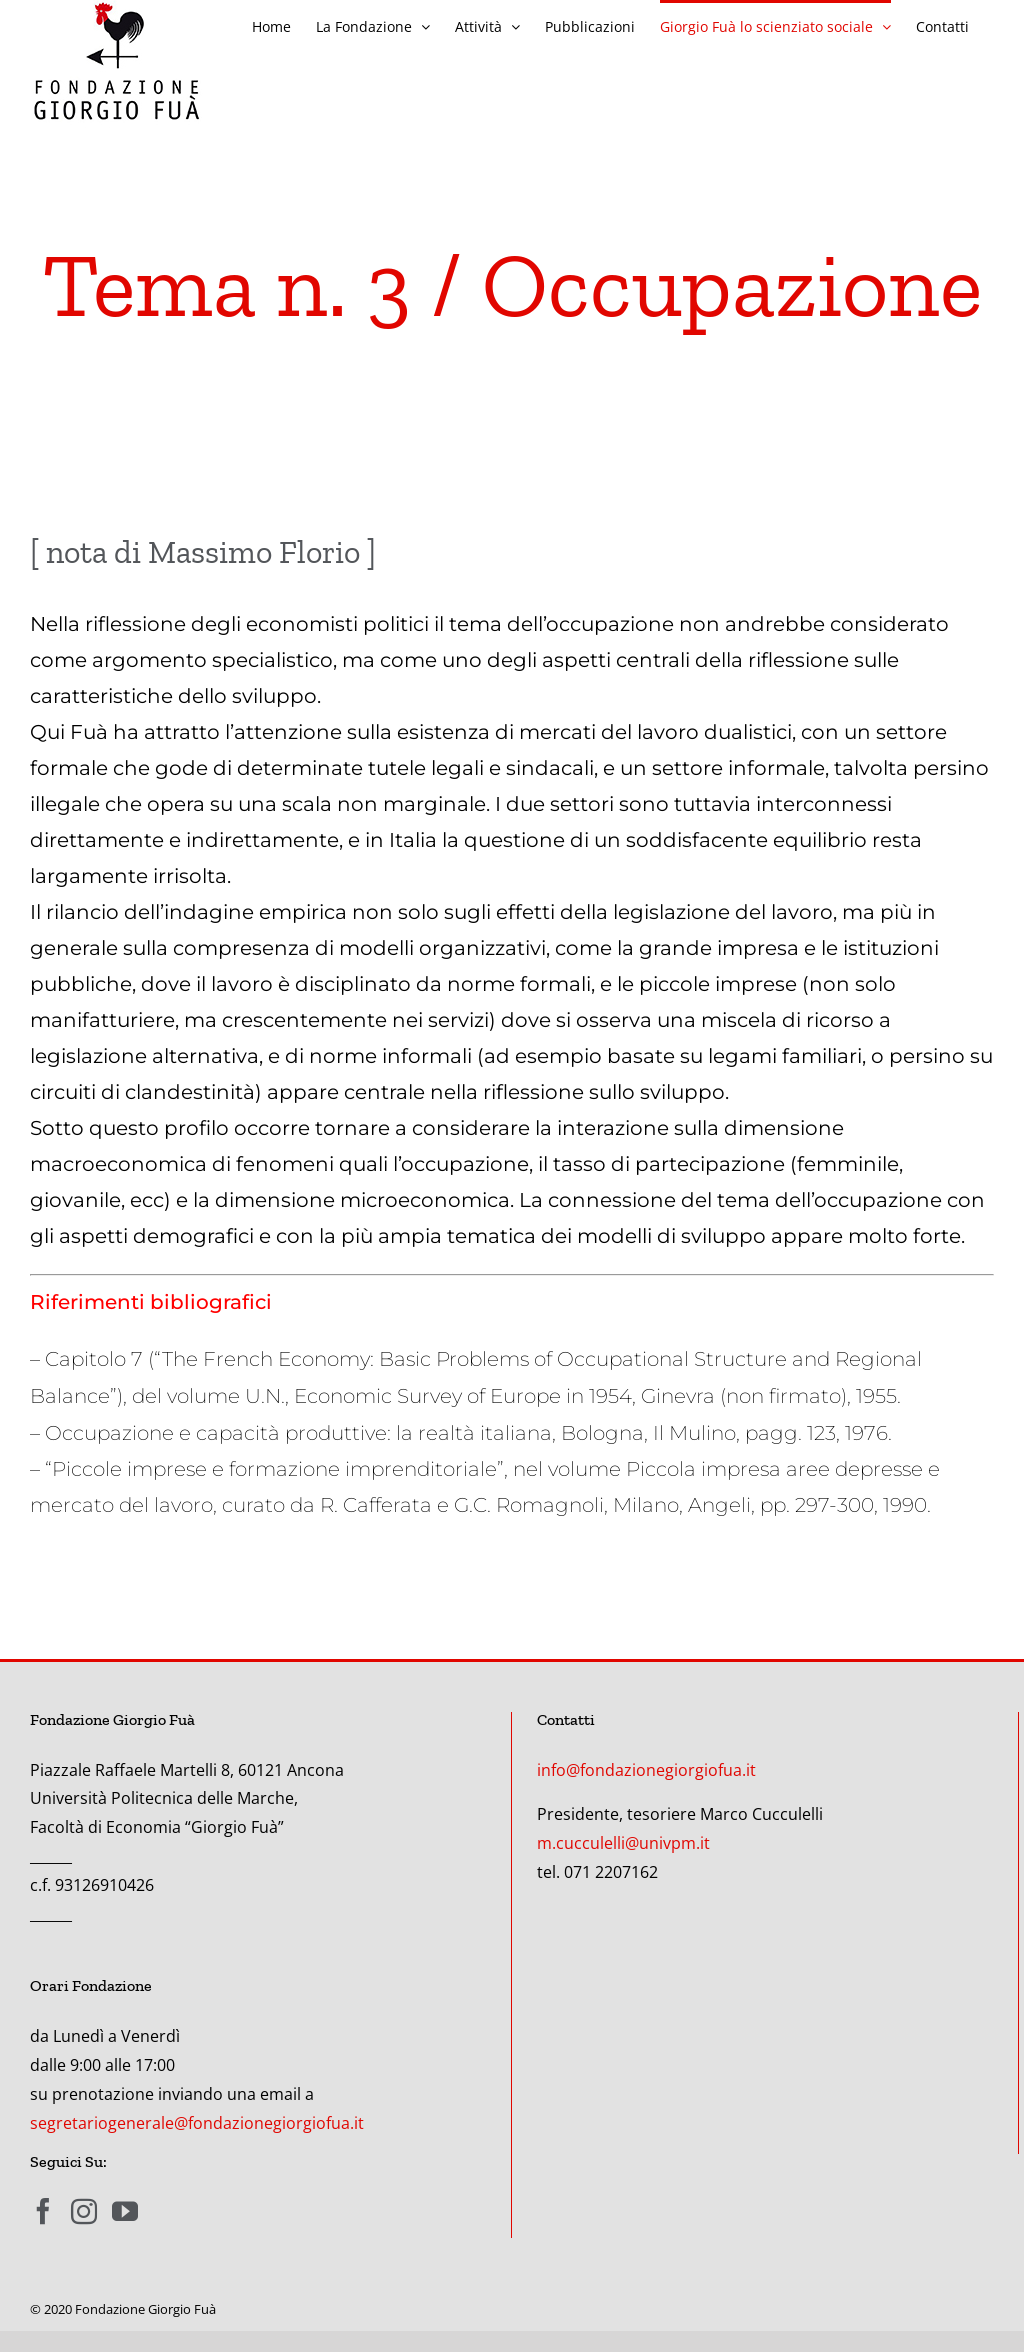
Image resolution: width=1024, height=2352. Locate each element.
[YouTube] (125, 2211)
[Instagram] (84, 2211)
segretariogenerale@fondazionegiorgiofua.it (197, 2123)
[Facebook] (43, 2211)
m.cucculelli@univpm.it (623, 1843)
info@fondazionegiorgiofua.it (646, 1770)
